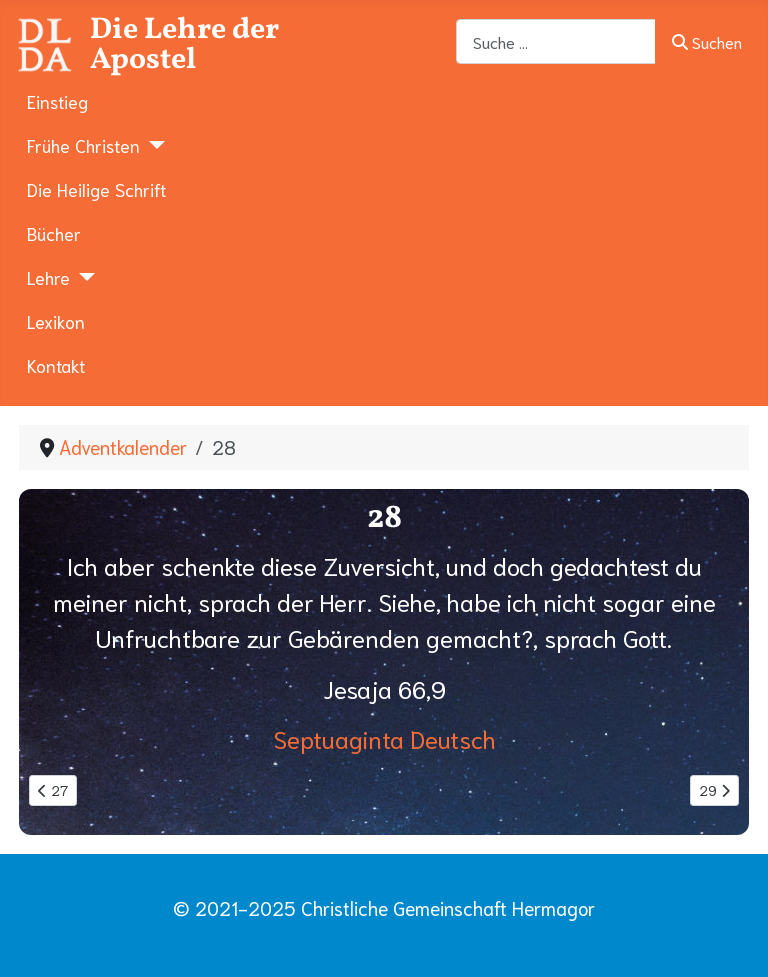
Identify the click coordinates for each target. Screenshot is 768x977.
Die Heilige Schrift (96, 189)
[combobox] (556, 41)
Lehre (48, 277)
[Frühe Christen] (152, 145)
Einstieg (57, 101)
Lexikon (56, 321)
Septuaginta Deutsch (384, 738)
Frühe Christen (83, 145)
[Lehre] (82, 277)
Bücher (54, 233)
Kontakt (56, 365)
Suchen (706, 41)
